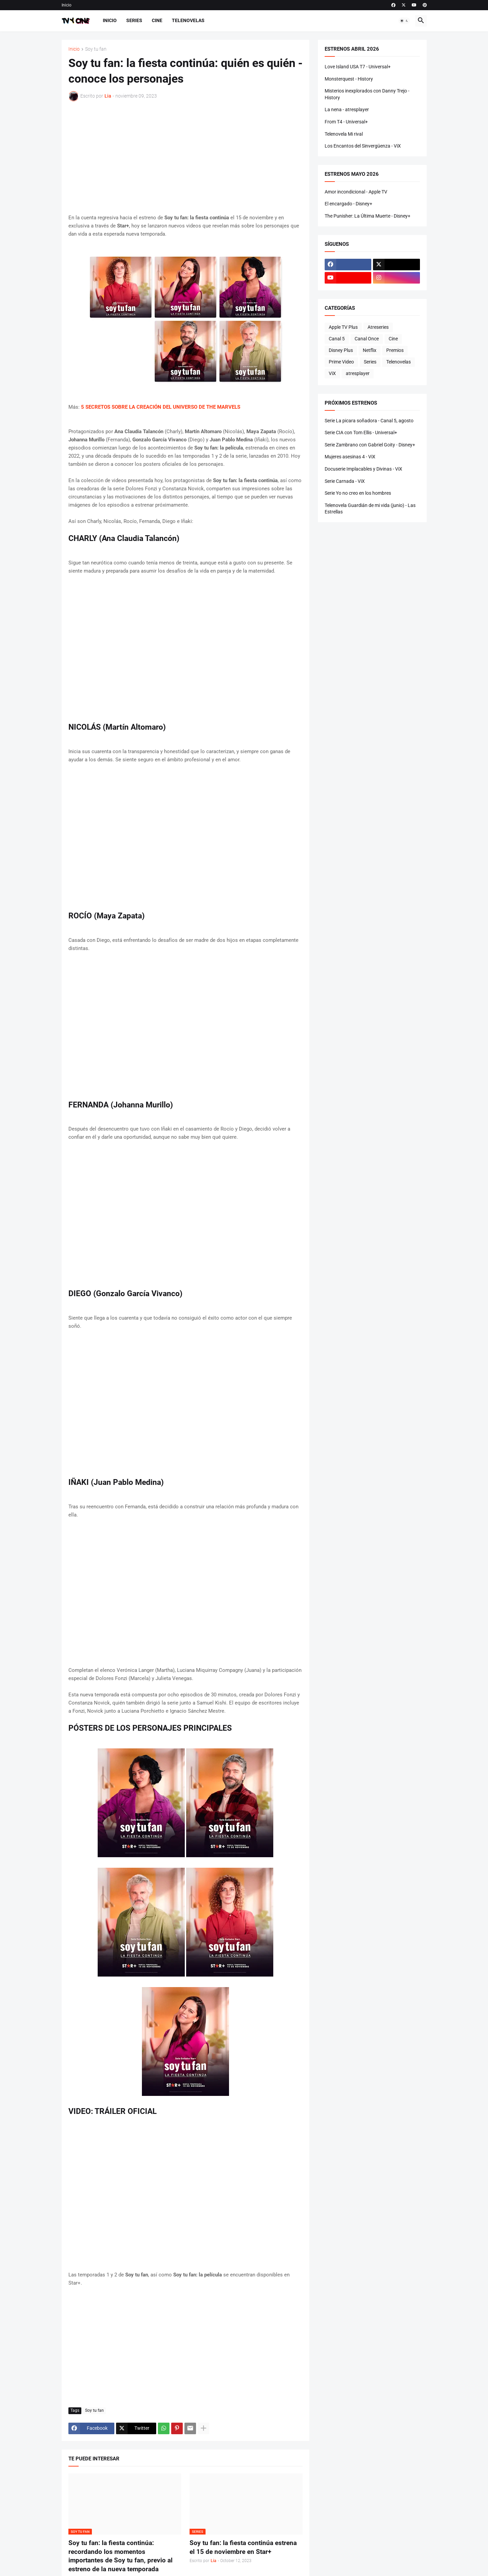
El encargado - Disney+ (348, 203)
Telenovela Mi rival (344, 134)
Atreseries (378, 327)
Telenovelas (188, 20)
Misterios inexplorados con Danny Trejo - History (367, 94)
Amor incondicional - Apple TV (356, 191)
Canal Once (367, 338)
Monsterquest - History (349, 79)
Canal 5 (337, 338)
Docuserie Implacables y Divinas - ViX (363, 469)
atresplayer (358, 373)
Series (134, 20)
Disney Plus (341, 350)
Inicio (66, 5)
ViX (332, 373)
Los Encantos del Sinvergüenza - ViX (363, 146)
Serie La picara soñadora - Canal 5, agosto (369, 420)
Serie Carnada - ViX (345, 481)
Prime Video (341, 362)
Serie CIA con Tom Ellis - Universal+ (361, 432)
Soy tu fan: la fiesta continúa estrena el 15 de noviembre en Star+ (243, 2547)
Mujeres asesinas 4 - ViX (350, 456)
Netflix (369, 350)
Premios (395, 350)
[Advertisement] (185, 157)
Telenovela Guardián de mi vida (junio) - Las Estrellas (370, 509)
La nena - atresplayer (347, 109)
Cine (157, 20)
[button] (404, 20)
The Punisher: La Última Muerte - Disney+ (367, 216)
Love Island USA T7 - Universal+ (358, 66)
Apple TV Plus (343, 327)
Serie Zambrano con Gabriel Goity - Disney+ (370, 444)
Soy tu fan (96, 49)
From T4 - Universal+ (346, 121)
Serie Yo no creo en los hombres (358, 493)
